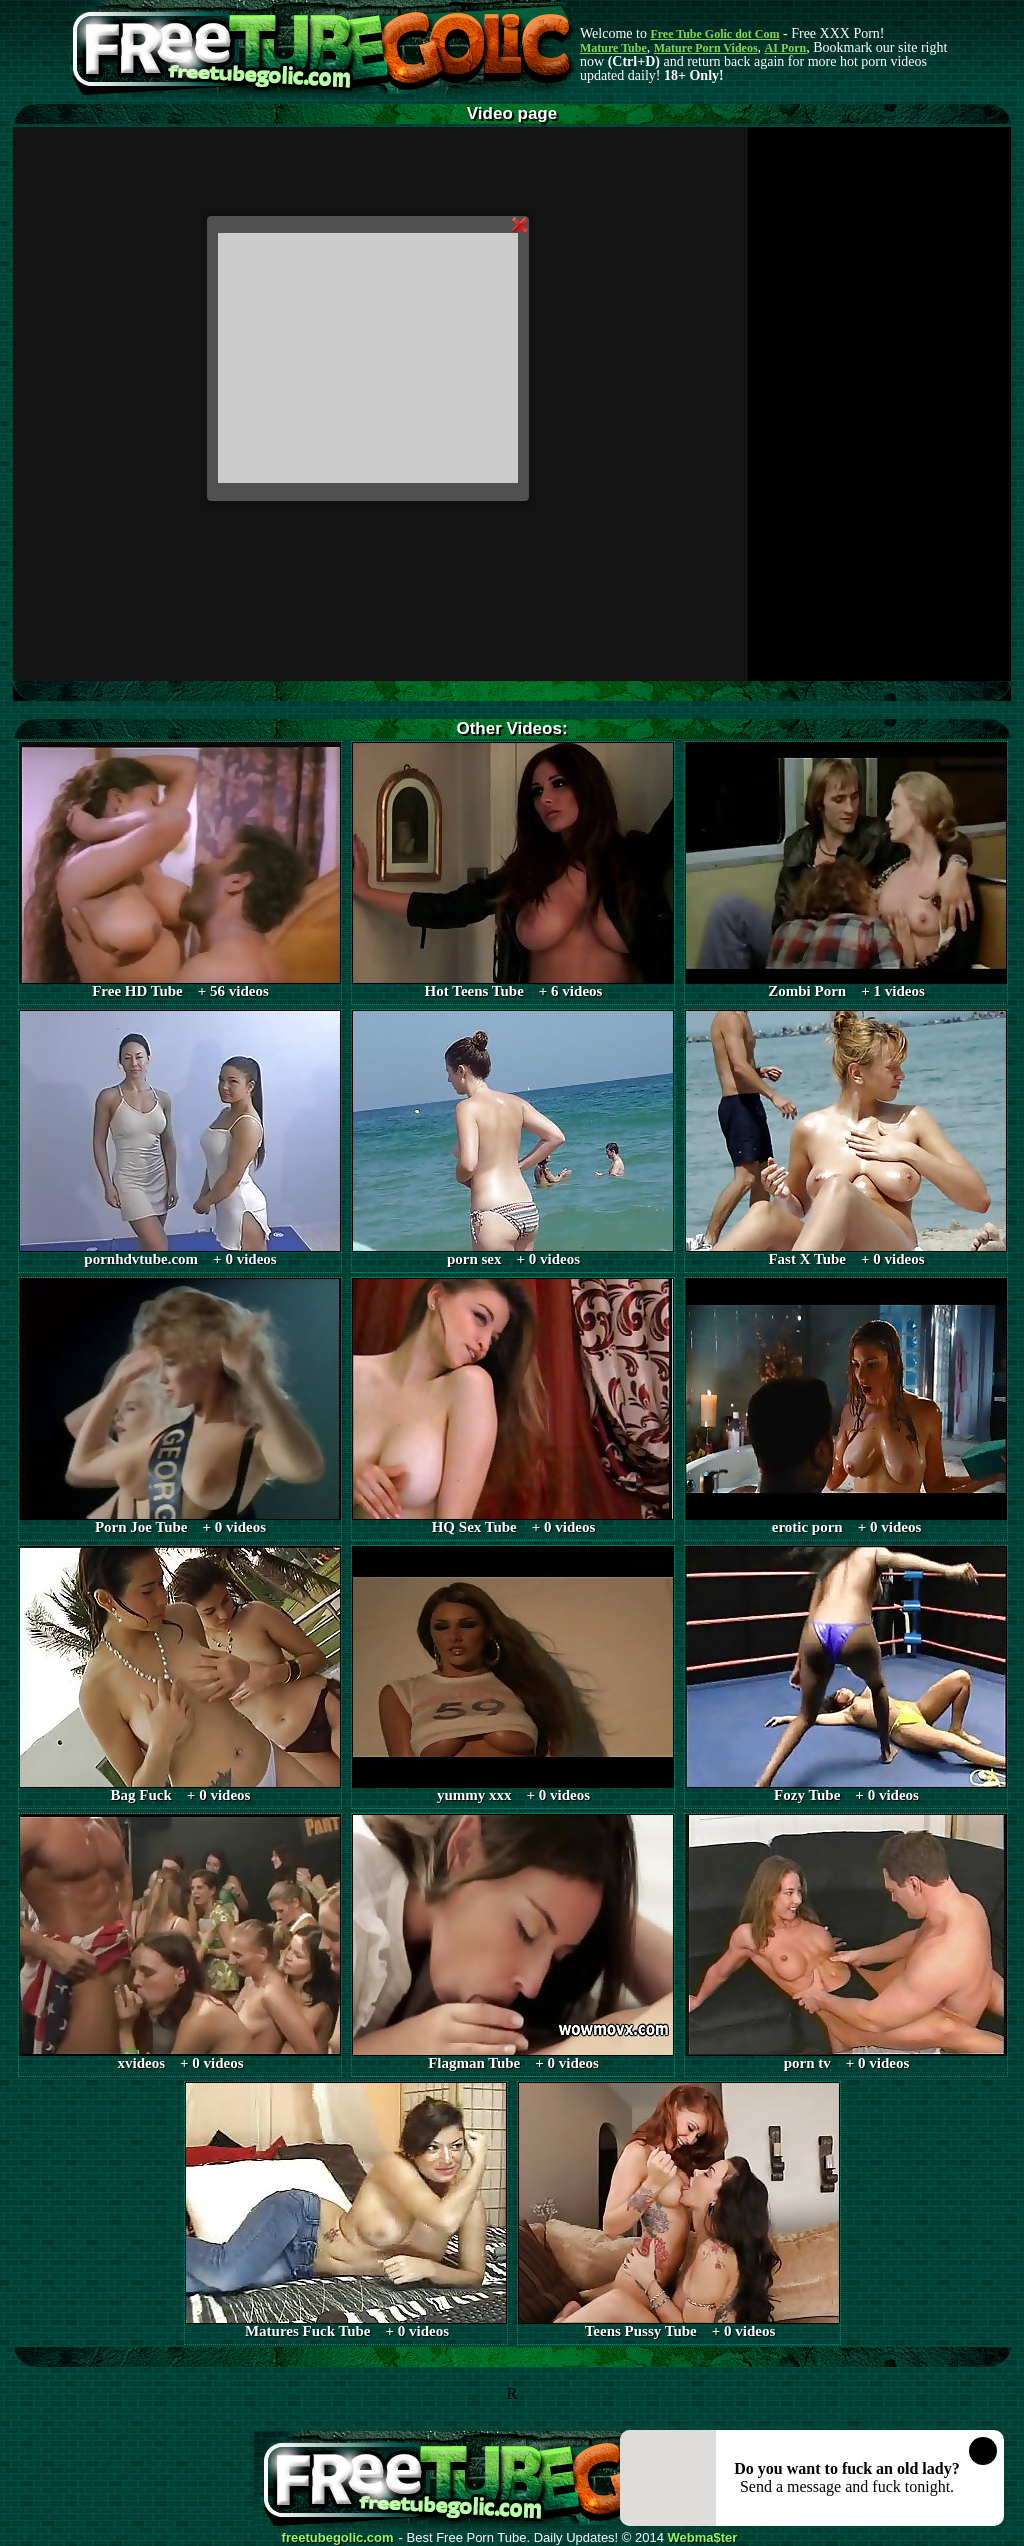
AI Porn (786, 48)
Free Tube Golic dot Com (714, 34)
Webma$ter (703, 2538)
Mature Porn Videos (706, 48)
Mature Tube (613, 48)
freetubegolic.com (338, 2538)
